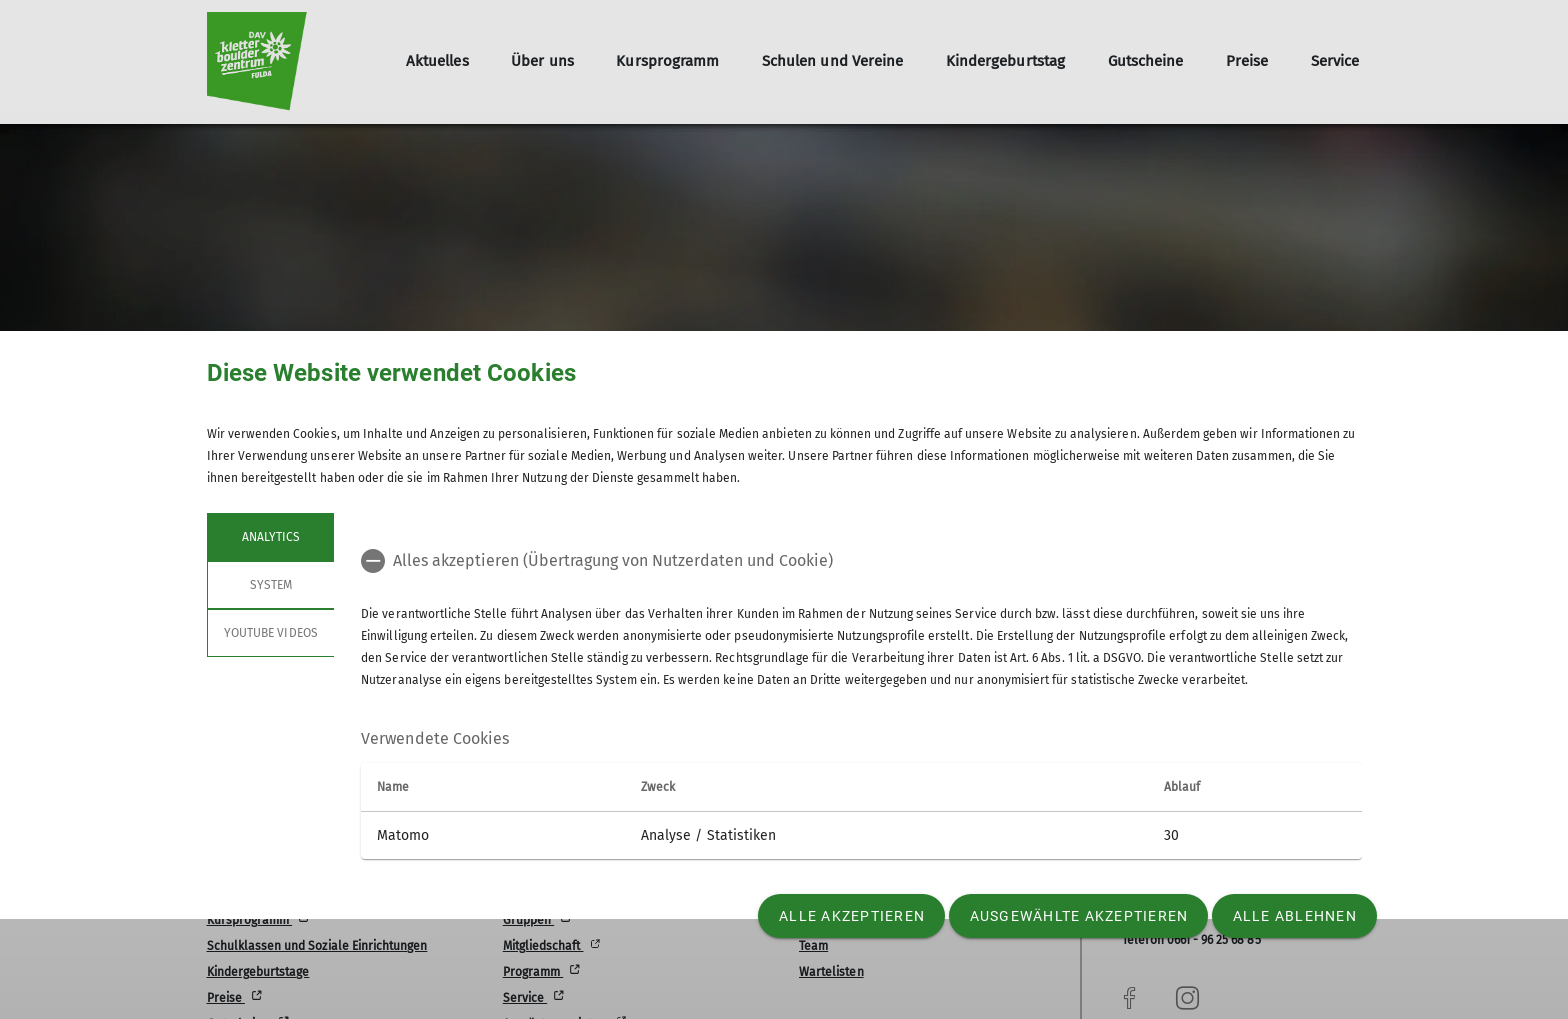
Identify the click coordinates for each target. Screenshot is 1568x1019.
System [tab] (270, 585)
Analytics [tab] (270, 537)
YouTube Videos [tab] (271, 633)
